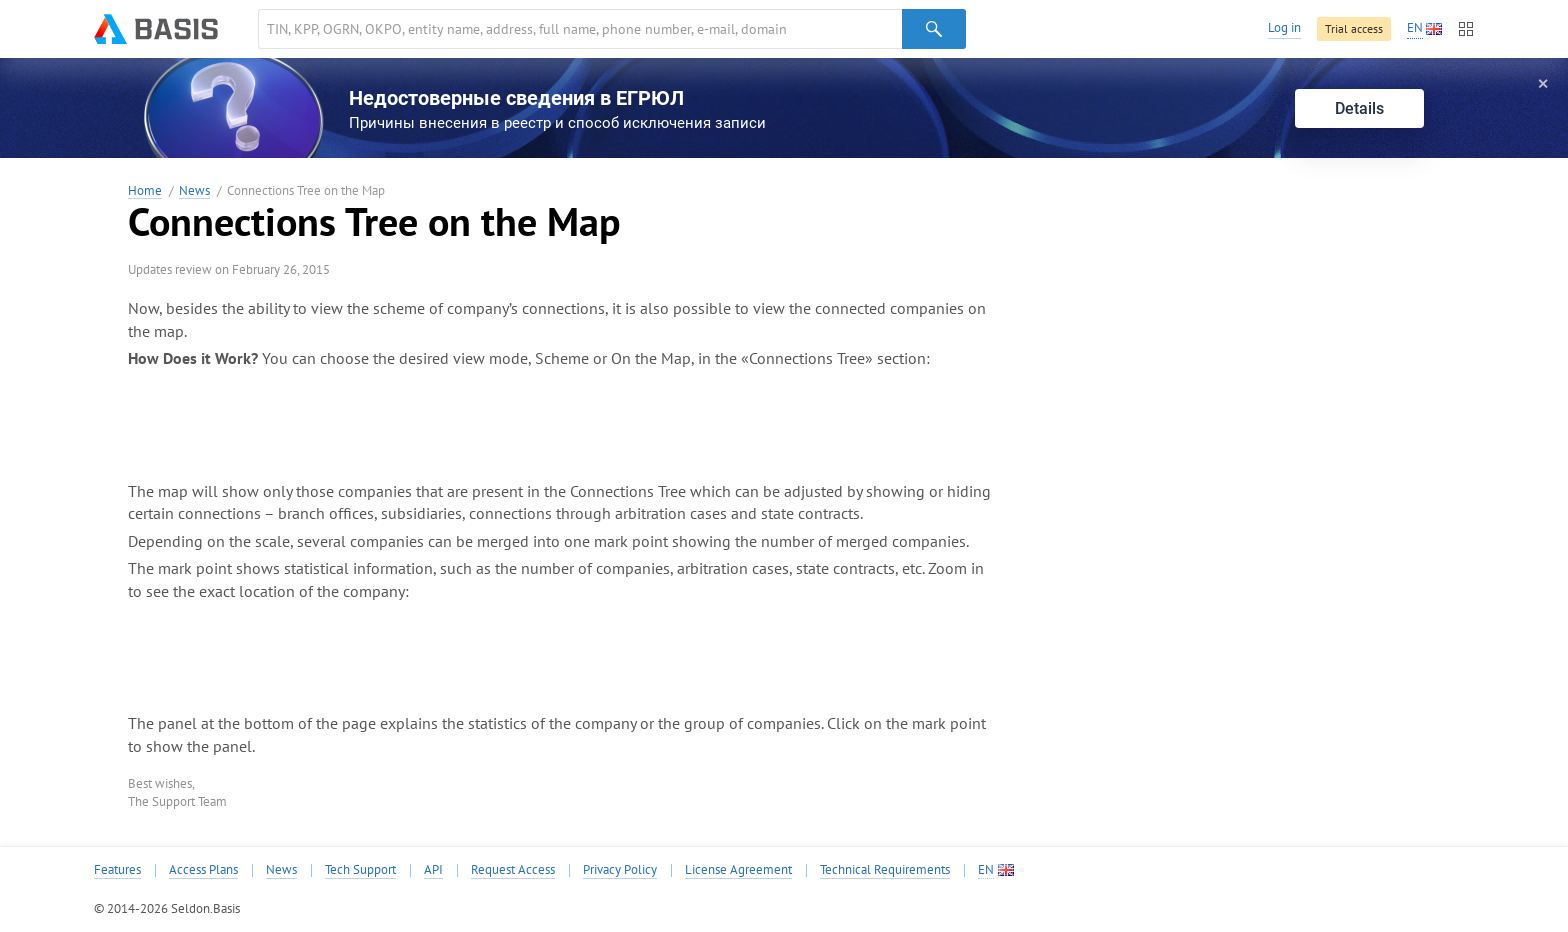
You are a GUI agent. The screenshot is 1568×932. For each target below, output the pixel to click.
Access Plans (203, 870)
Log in (1284, 27)
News (194, 191)
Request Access (513, 870)
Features (117, 870)
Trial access (1354, 28)
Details (1359, 108)
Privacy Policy (620, 870)
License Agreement (738, 870)
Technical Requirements (885, 870)
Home (145, 191)
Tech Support (360, 870)
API (433, 870)
